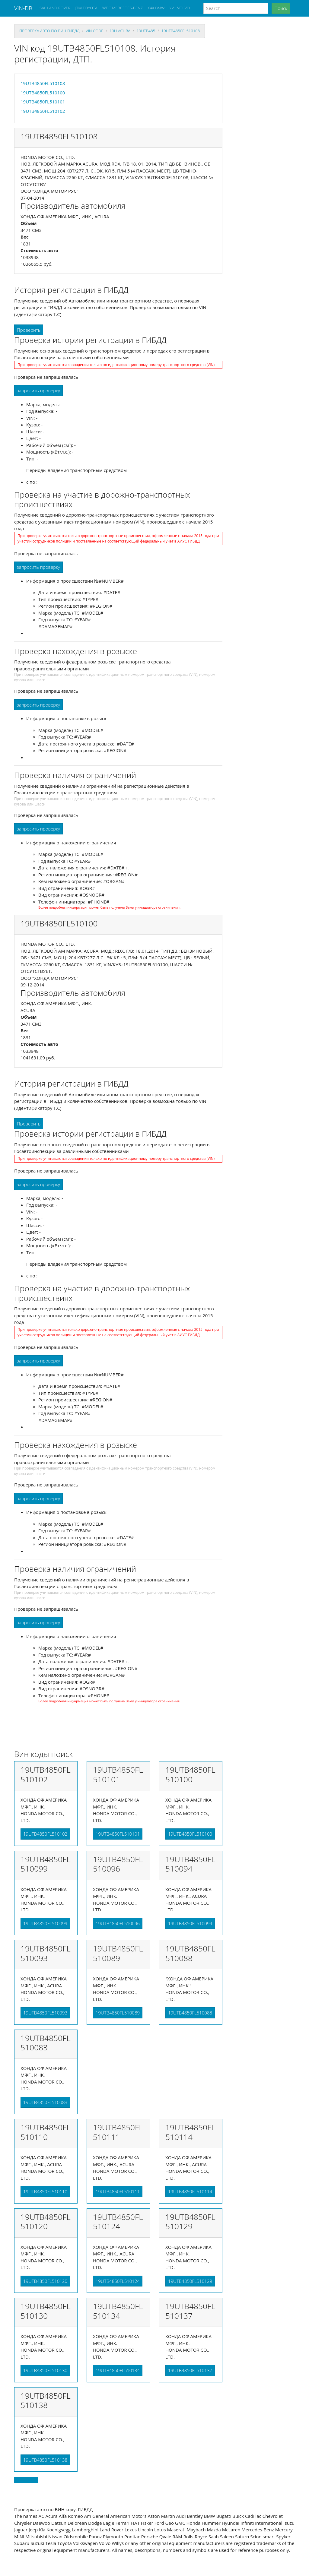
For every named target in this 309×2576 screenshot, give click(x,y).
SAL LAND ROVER (55, 8)
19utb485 (145, 30)
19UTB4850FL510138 (45, 2460)
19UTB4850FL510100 (43, 93)
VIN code (94, 30)
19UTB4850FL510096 (118, 1923)
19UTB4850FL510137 (190, 2370)
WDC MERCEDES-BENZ (122, 8)
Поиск (280, 8)
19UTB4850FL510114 (190, 2191)
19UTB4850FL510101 (43, 102)
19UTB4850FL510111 (118, 2191)
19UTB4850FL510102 (43, 111)
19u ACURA (120, 30)
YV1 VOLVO (180, 8)
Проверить (28, 330)
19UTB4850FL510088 (190, 2013)
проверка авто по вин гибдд (49, 30)
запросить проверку (38, 391)
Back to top (26, 2480)
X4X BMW (156, 8)
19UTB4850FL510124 (118, 2281)
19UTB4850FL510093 (45, 2013)
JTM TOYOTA (86, 8)
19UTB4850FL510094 (190, 1923)
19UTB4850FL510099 (45, 1923)
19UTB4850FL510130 (45, 2370)
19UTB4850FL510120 (45, 2281)
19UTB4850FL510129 (190, 2281)
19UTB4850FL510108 (180, 30)
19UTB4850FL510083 (45, 2102)
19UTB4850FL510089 (118, 2013)
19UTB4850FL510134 (118, 2370)
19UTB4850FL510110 (45, 2191)
